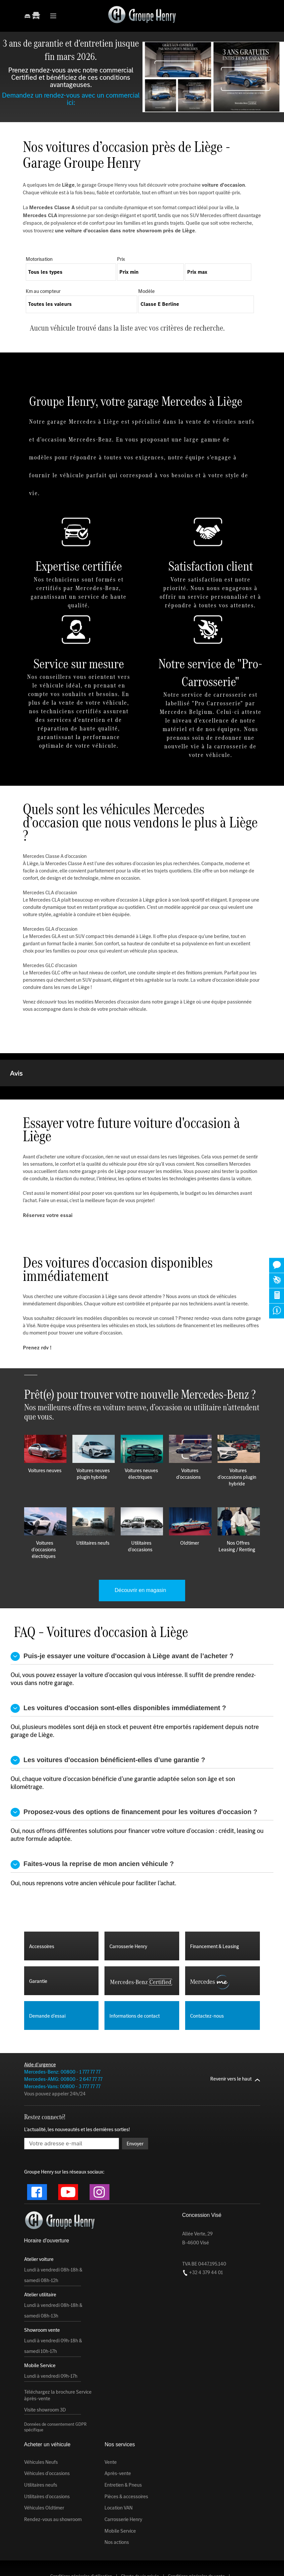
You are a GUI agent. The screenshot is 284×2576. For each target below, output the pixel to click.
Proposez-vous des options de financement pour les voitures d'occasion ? (134, 1779)
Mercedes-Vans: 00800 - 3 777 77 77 (62, 2053)
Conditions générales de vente (196, 2543)
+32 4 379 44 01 (202, 2239)
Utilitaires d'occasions (47, 2463)
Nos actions (116, 2509)
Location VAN (118, 2474)
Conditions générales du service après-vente (142, 2550)
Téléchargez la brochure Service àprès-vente (58, 2362)
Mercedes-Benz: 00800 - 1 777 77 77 (62, 2038)
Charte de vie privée (140, 2543)
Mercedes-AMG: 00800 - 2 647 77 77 (63, 2045)
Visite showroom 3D (45, 2376)
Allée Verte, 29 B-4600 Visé (197, 2205)
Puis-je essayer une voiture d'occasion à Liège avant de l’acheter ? (122, 1623)
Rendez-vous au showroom (53, 2486)
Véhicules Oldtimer (44, 2474)
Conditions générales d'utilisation (81, 2543)
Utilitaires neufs (40, 2452)
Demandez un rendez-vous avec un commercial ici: (71, 99)
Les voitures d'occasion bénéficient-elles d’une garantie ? (108, 1727)
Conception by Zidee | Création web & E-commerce (180, 2564)
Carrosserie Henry (123, 2486)
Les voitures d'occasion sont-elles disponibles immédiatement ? (118, 1675)
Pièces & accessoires (126, 2463)
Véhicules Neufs (41, 2428)
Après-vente (117, 2440)
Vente (110, 2428)
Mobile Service (120, 2497)
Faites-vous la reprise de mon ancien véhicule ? (92, 1831)
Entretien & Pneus (123, 2452)
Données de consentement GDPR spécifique (55, 2394)
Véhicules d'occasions (47, 2440)
